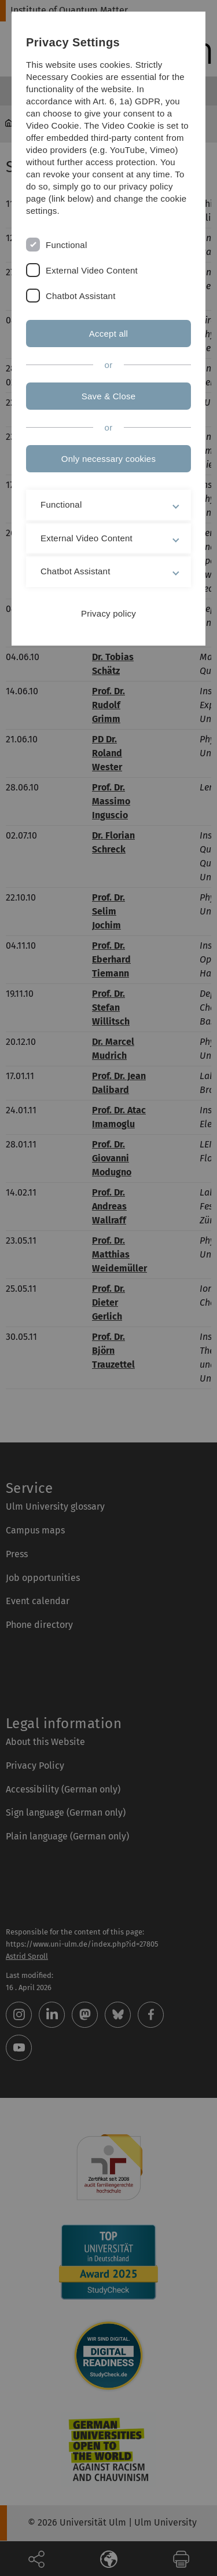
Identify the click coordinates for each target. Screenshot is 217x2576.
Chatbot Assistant (81, 296)
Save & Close (109, 396)
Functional (66, 245)
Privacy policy (108, 613)
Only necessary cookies (108, 459)
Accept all (108, 333)
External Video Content (92, 270)
